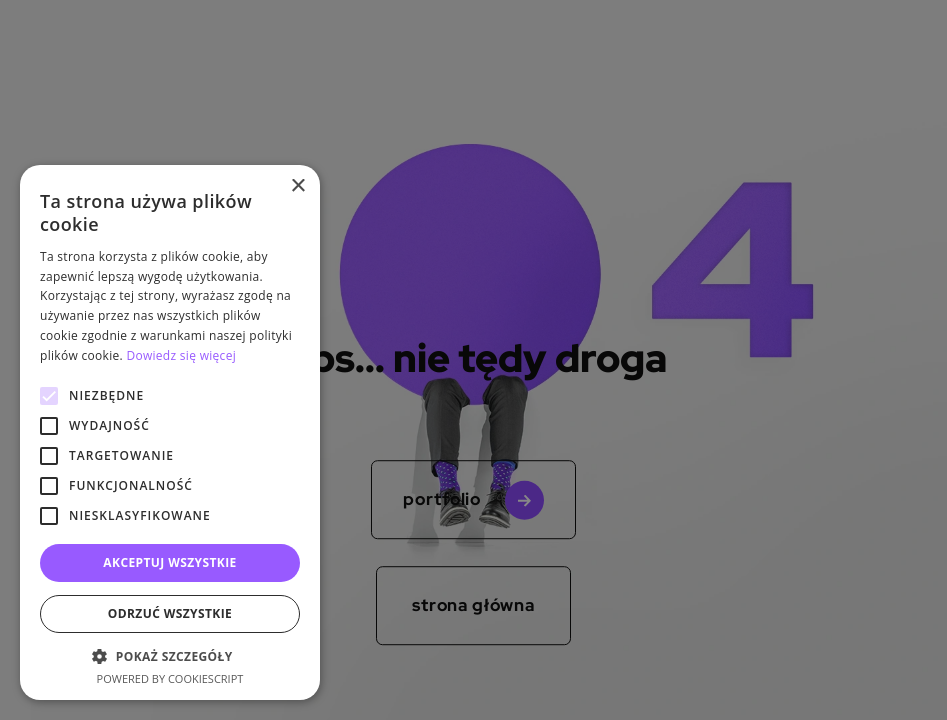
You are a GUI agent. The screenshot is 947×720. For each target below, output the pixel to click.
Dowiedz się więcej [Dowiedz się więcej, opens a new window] (181, 355)
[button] (170, 656)
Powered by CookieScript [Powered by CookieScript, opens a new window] (170, 678)
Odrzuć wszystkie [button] (170, 613)
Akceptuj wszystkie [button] (169, 562)
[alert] (473, 360)
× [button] (297, 186)
